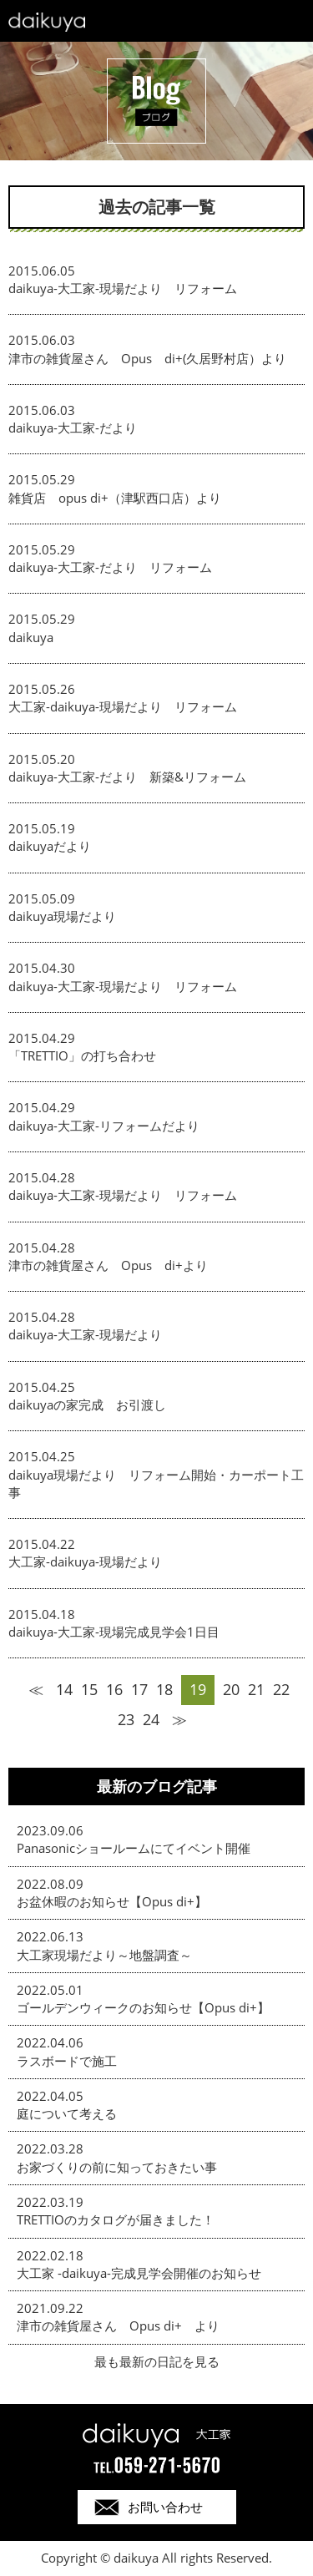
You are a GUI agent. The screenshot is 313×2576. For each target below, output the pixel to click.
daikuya (30, 637)
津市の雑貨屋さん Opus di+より (108, 1265)
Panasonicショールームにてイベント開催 (133, 1848)
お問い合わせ (165, 2506)
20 (231, 1689)
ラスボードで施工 (67, 2060)
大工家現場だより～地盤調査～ (104, 1954)
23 (126, 1719)
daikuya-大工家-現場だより (91, 1334)
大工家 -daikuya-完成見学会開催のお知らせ (139, 2273)
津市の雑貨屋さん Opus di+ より (118, 2325)
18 (164, 1689)
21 (256, 1689)
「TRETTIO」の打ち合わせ (82, 1055)
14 (64, 1689)
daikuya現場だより (62, 916)
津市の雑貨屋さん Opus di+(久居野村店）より (147, 358)
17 (139, 1689)
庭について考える (67, 2113)
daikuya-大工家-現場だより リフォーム (122, 288)
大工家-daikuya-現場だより (85, 1561)
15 (89, 1689)
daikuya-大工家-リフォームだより (103, 1125)
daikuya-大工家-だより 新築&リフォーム (127, 776)
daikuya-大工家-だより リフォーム (110, 567)
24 (151, 1719)
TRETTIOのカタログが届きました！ (116, 2219)
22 (281, 1689)
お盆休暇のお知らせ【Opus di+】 (112, 1901)
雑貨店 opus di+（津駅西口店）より (114, 497)
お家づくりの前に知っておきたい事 (117, 2166)
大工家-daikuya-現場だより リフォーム (122, 706)
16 (114, 1689)
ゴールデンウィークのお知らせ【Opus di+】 (143, 2007)
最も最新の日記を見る (157, 2361)
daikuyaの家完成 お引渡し (87, 1404)
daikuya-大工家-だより (78, 427)
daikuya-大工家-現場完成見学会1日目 (114, 1631)
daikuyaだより (49, 846)
